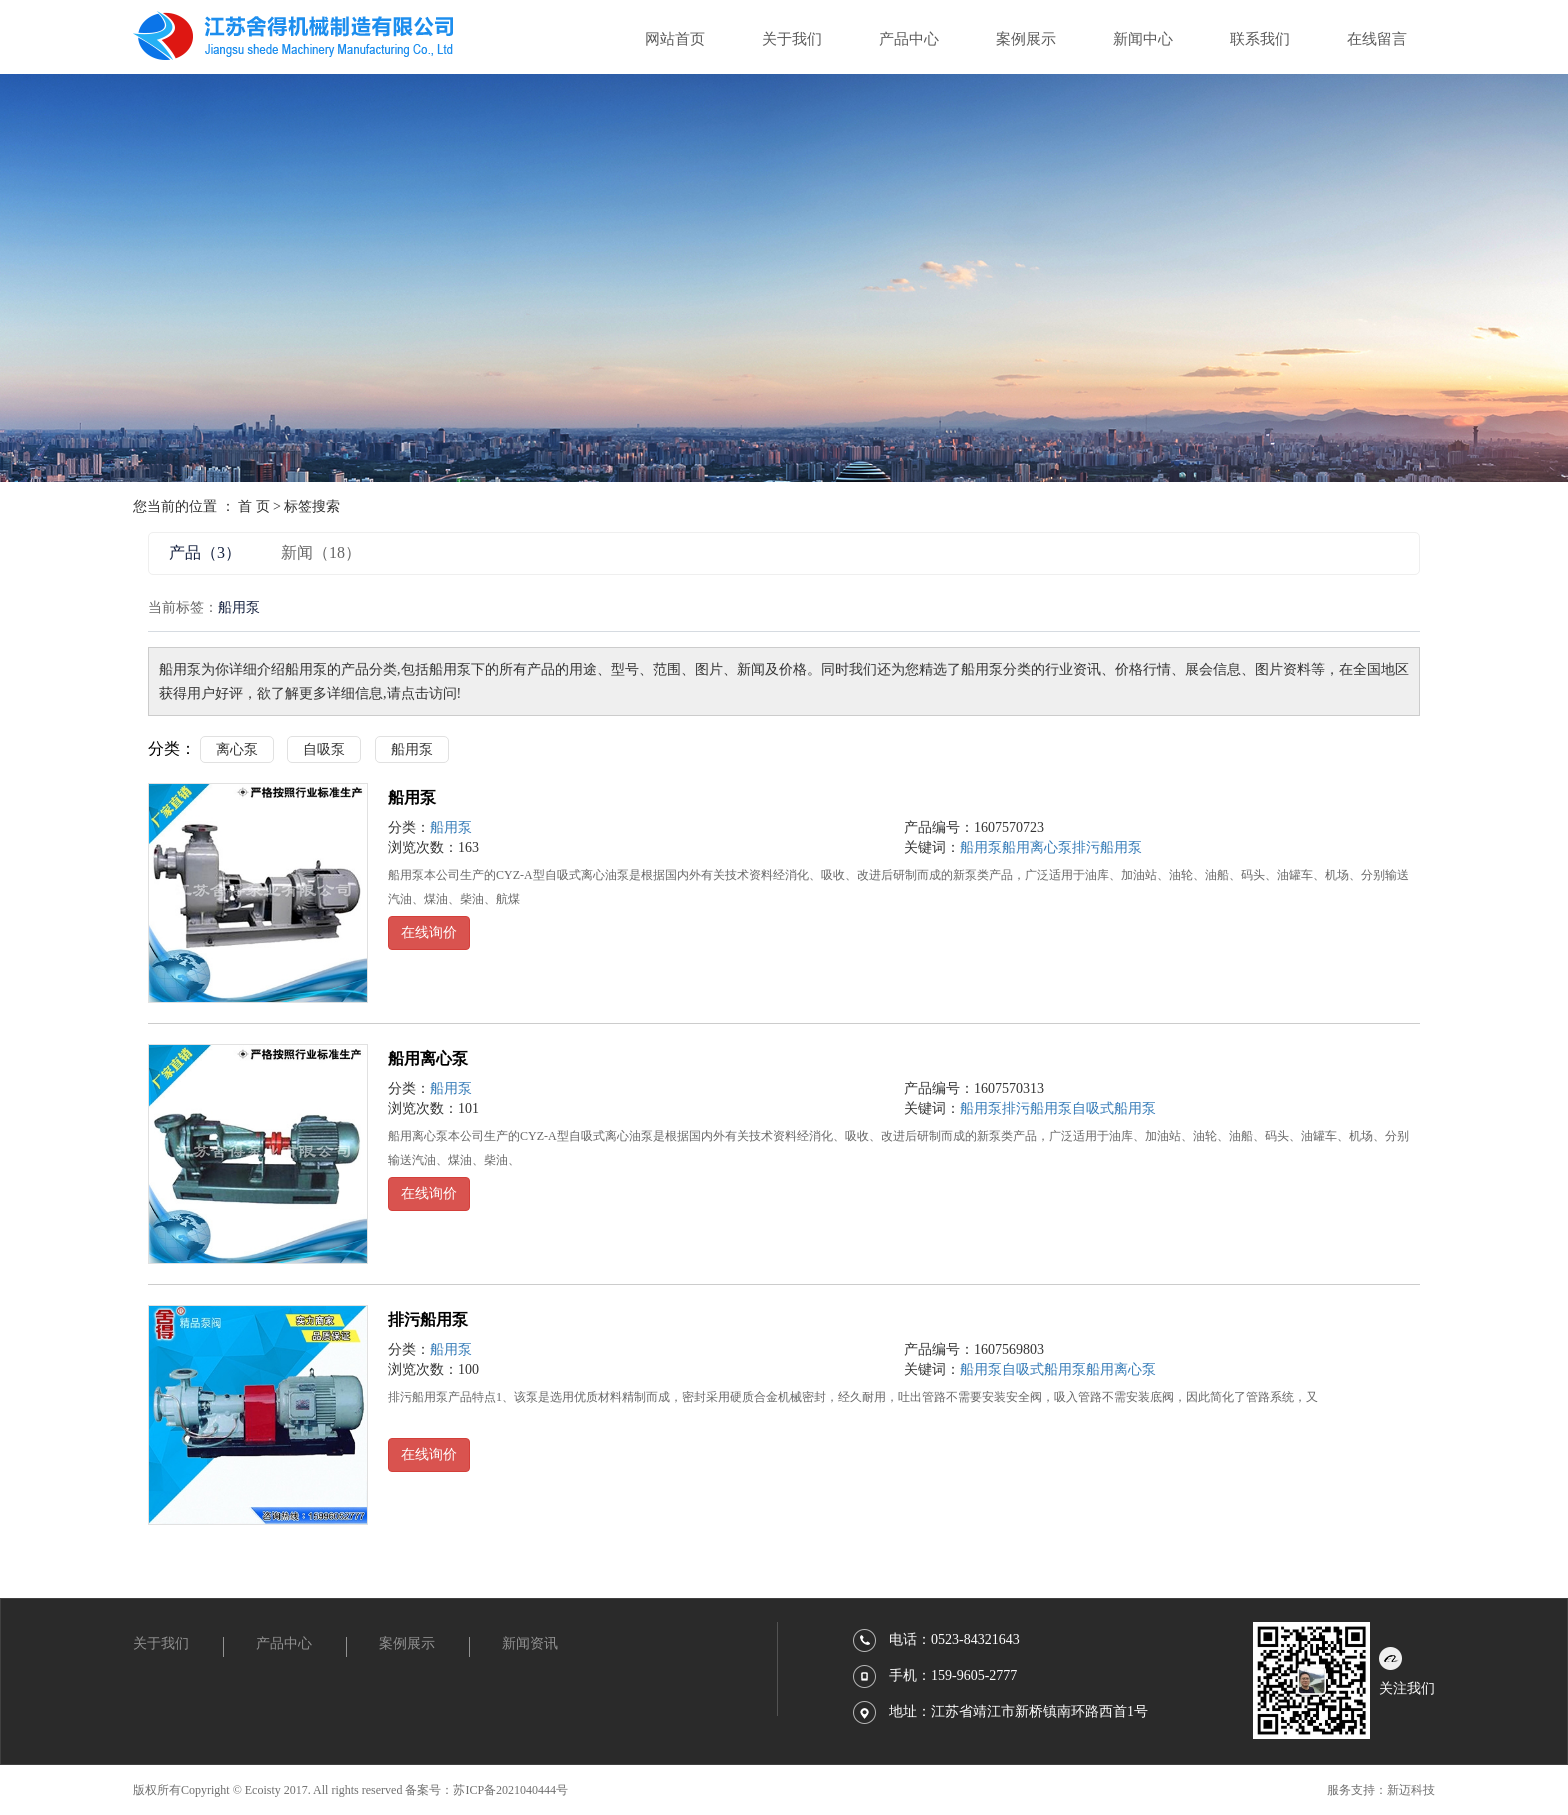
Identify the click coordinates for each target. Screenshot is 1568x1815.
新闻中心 (1143, 39)
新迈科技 (1411, 1790)
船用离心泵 (1037, 847)
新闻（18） (321, 552)
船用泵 (412, 749)
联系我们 (1260, 39)
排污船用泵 (1107, 847)
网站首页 (675, 39)
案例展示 (1026, 39)
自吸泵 (324, 749)
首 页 (254, 506)
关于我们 (792, 39)
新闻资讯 (530, 1643)
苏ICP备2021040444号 (510, 1790)
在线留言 (1377, 39)
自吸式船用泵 (1114, 1108)
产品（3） (205, 552)
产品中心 (909, 39)
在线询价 (429, 932)
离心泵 (237, 749)
